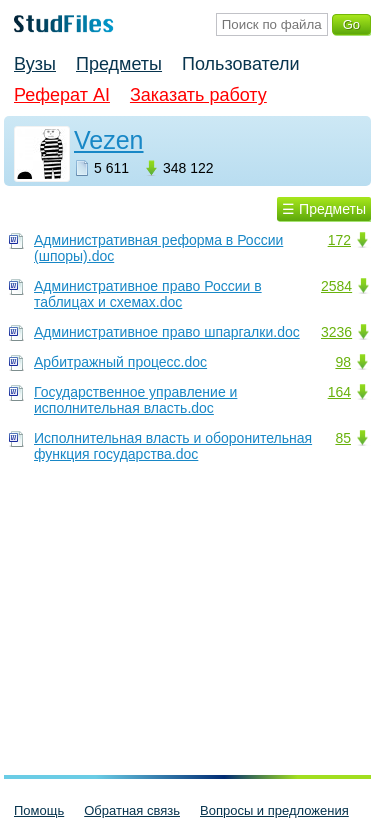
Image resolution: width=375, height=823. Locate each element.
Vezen (109, 140)
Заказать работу (198, 95)
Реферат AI (62, 95)
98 (343, 362)
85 (343, 438)
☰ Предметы (324, 209)
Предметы (119, 64)
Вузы (35, 64)
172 (339, 240)
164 (339, 392)
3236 (336, 332)
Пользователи (240, 64)
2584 (336, 286)
